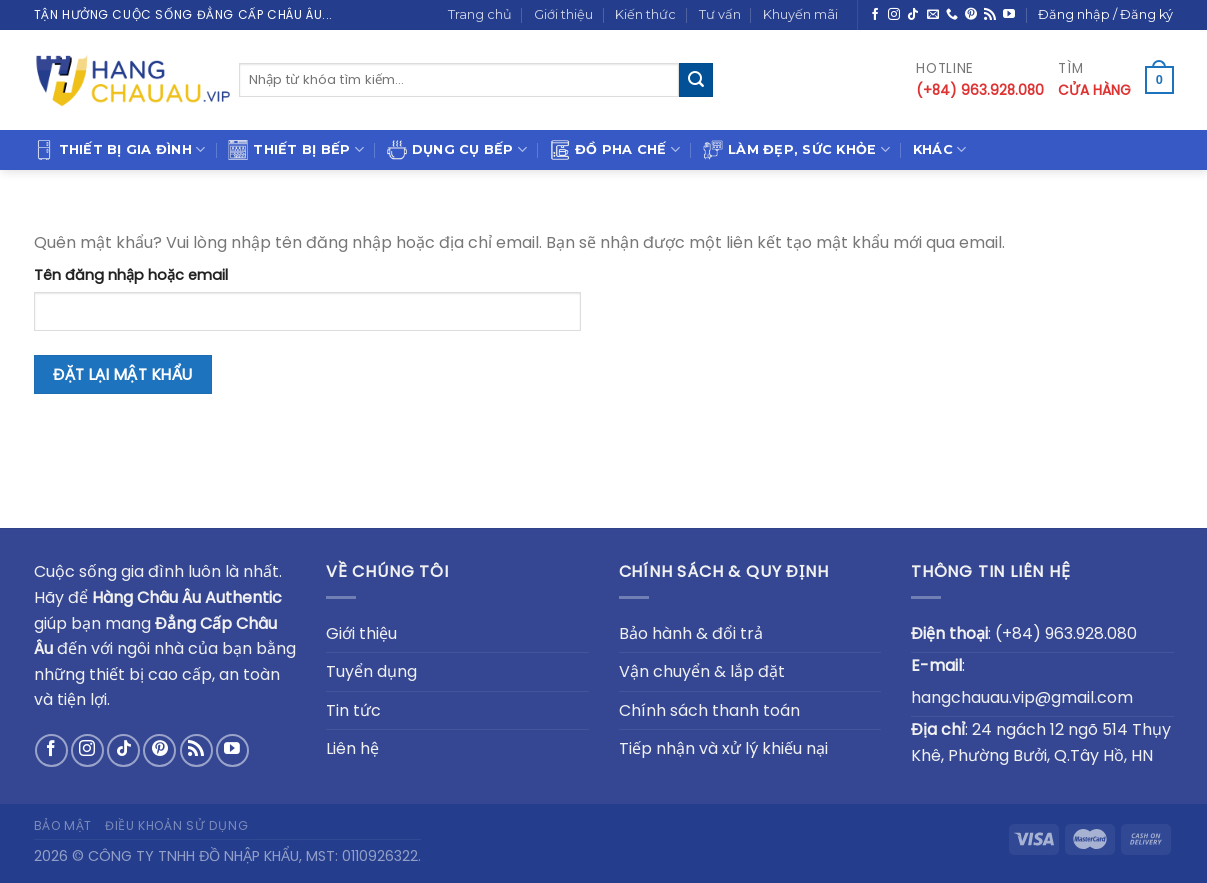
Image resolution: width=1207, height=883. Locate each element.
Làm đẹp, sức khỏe (796, 150)
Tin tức (353, 710)
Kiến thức (645, 14)
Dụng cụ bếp (457, 150)
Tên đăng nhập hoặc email (131, 275)
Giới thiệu (563, 14)
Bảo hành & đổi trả (691, 633)
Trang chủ (480, 14)
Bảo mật (63, 825)
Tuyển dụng (371, 671)
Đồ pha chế (615, 150)
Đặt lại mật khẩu (122, 374)
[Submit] (696, 80)
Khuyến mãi (800, 14)
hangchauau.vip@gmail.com (1022, 697)
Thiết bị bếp (296, 150)
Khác (939, 149)
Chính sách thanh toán (709, 710)
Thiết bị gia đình (120, 150)
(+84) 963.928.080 (1066, 633)
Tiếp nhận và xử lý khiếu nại (723, 748)
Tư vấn (720, 14)
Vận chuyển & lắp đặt (702, 671)
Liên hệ (352, 748)
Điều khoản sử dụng (176, 825)
